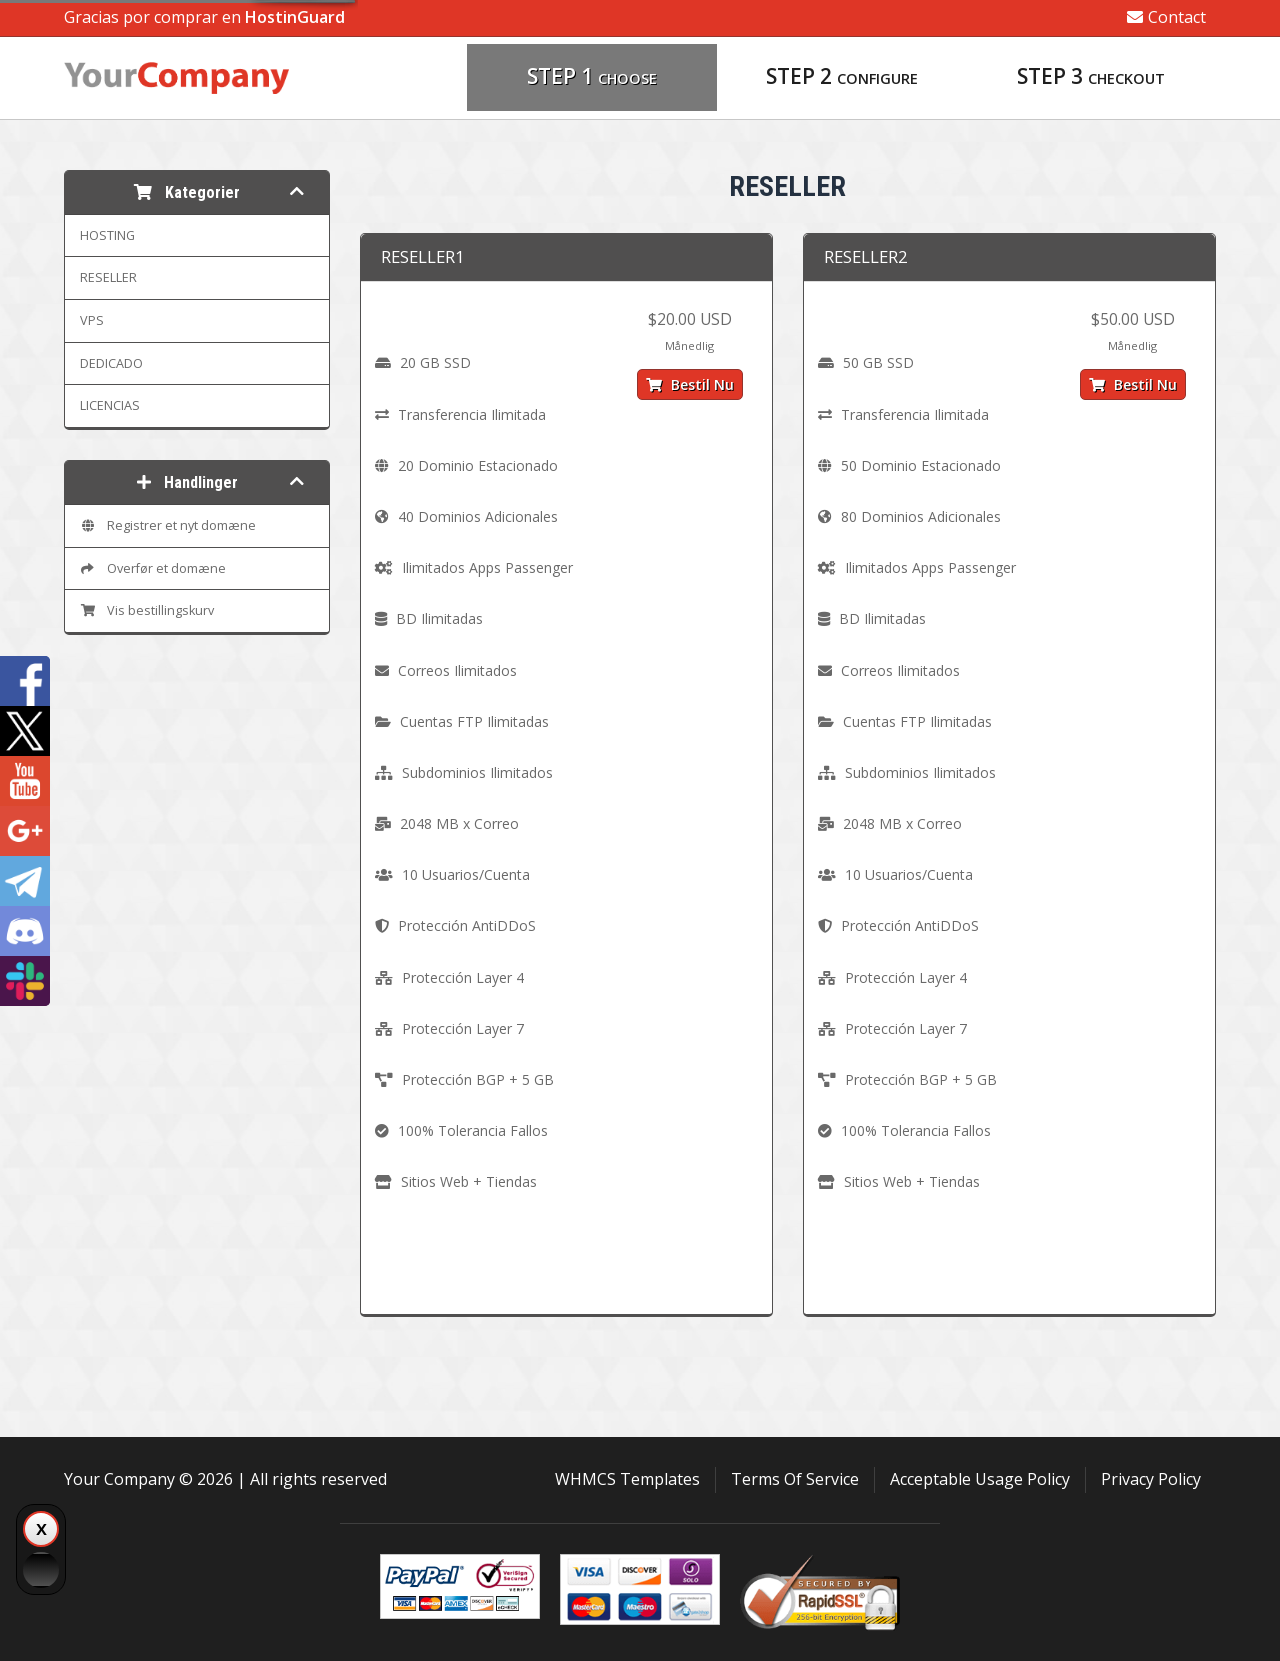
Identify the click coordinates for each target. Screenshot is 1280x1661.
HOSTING (107, 235)
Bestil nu (690, 384)
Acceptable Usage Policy (980, 1479)
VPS (92, 320)
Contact (1166, 17)
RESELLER (108, 277)
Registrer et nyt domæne (168, 525)
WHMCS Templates (627, 1479)
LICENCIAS (110, 405)
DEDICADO (111, 363)
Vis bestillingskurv (147, 610)
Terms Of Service (795, 1479)
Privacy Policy (1151, 1479)
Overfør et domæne (153, 568)
